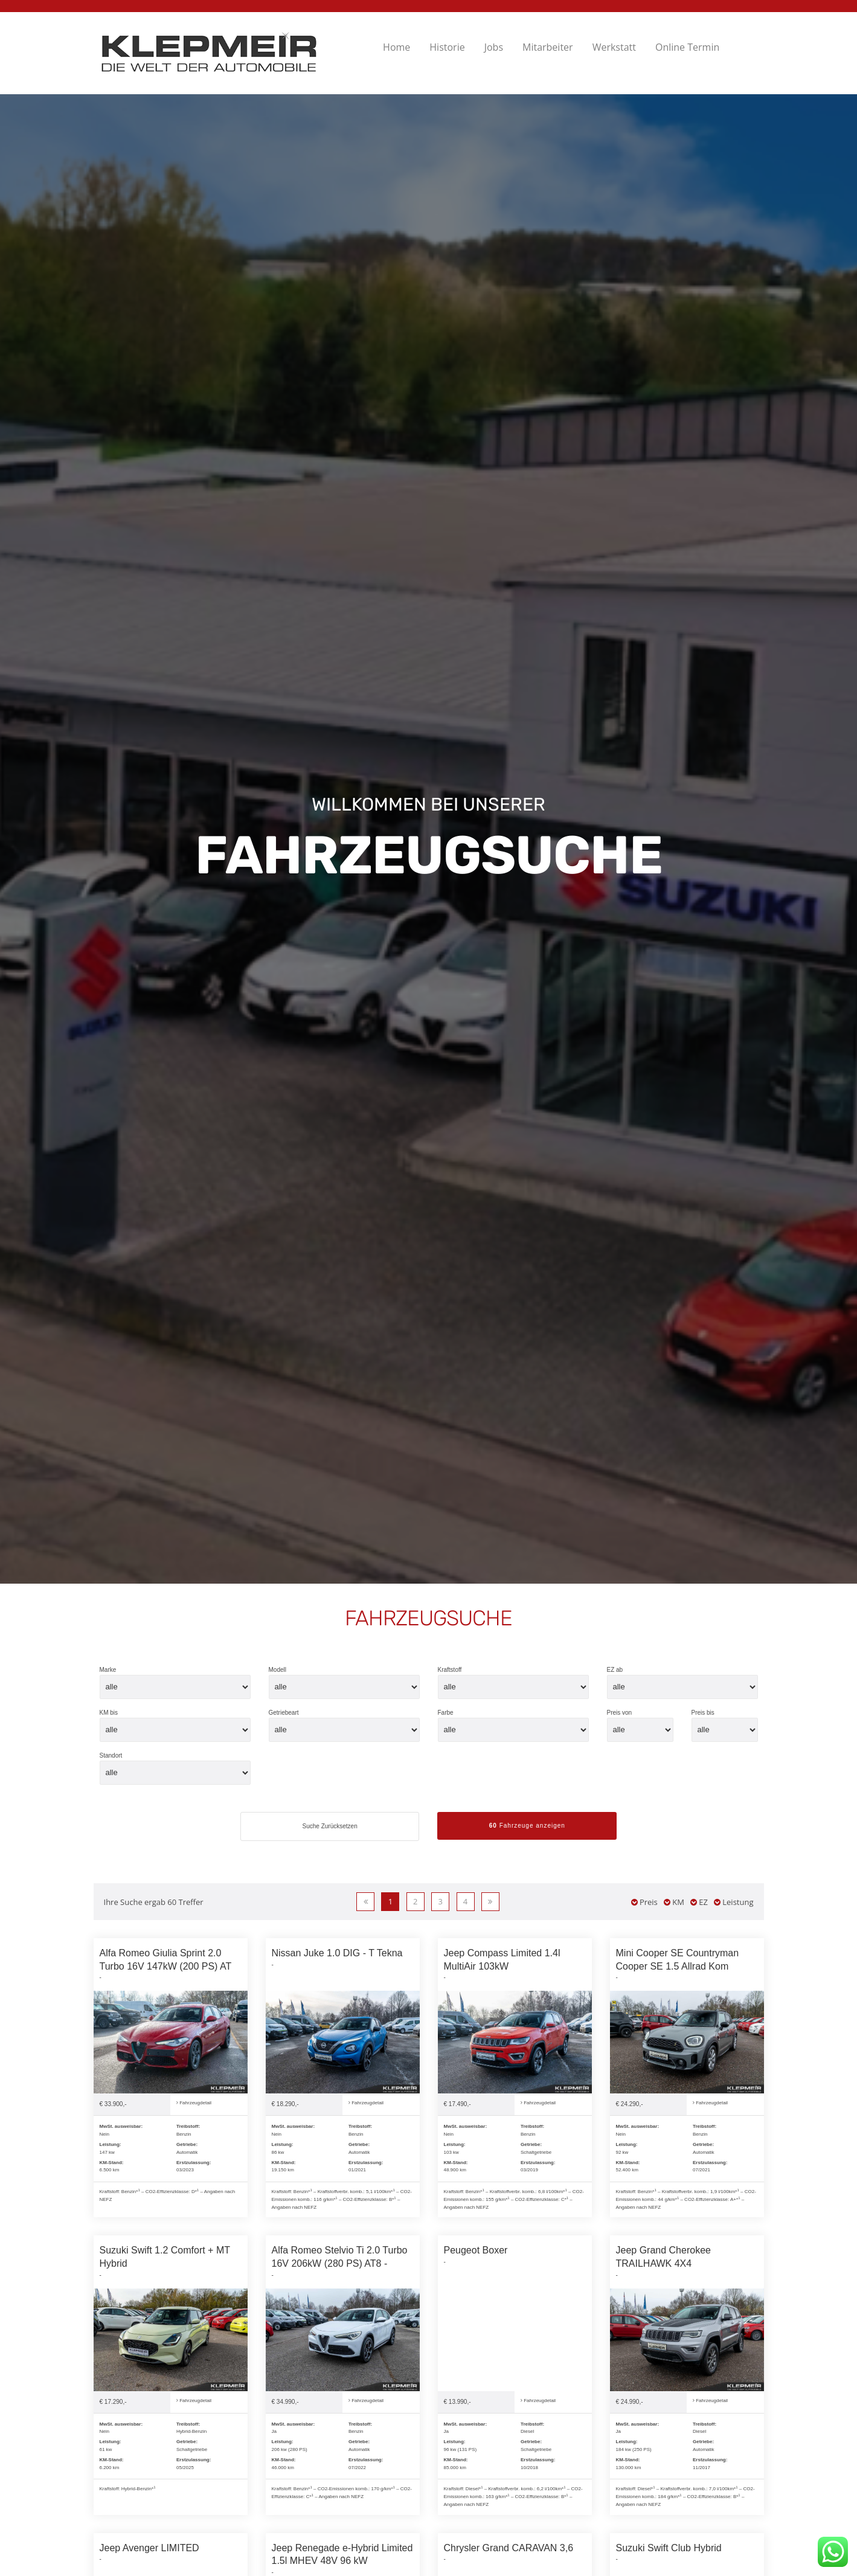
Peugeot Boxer (476, 2250)
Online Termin (687, 47)
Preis (644, 1902)
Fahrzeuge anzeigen (527, 1825)
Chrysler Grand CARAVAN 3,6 (509, 2548)
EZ (699, 1902)
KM (674, 1902)
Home (396, 47)
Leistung (734, 1902)
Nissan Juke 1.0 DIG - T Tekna (337, 1953)
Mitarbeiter (547, 47)
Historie (446, 47)
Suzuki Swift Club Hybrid (669, 2548)
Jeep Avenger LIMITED (149, 2548)
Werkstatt (614, 47)
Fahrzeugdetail (193, 2102)
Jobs (493, 47)
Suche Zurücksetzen (330, 1826)
